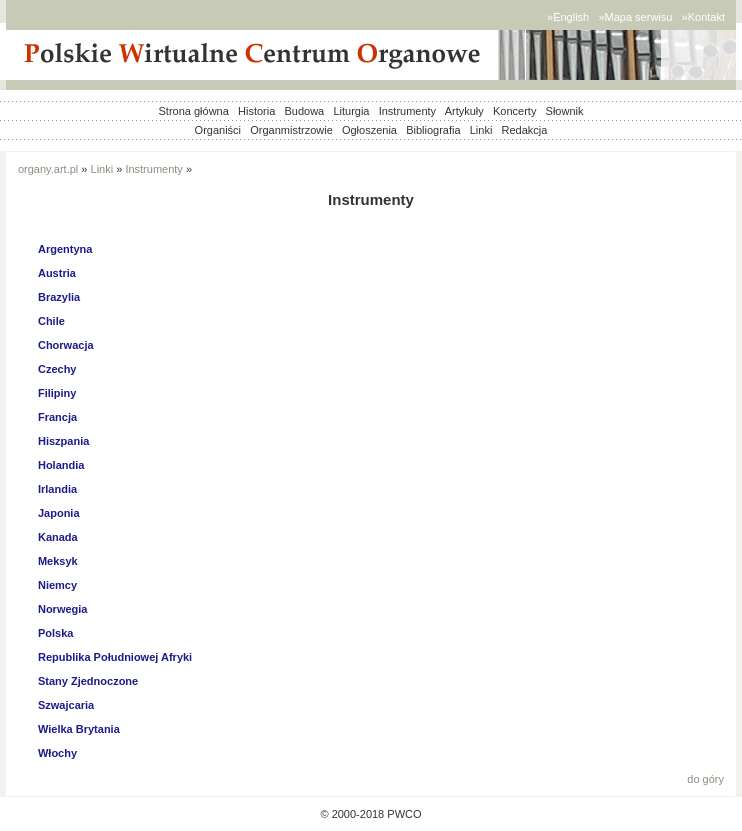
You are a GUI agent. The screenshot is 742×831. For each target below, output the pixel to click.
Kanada (58, 537)
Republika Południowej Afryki (115, 657)
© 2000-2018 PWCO (370, 814)
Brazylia (59, 297)
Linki (481, 130)
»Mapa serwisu (635, 17)
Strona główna (194, 111)
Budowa (304, 111)
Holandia (61, 465)
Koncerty (514, 111)
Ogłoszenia (369, 130)
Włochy (57, 753)
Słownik (565, 111)
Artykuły (464, 111)
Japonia (59, 513)
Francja (57, 417)
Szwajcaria (66, 705)
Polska (55, 633)
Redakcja (525, 130)
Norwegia (63, 609)
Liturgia (351, 111)
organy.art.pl (48, 169)
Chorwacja (66, 345)
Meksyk (58, 561)
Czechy (57, 369)
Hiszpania (63, 441)
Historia (256, 111)
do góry (705, 779)
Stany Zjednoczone (88, 681)
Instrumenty (407, 111)
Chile (51, 321)
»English (568, 17)
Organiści (218, 130)
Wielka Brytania (79, 729)
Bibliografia (433, 130)
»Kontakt (703, 17)
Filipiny (57, 393)
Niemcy (57, 585)
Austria (57, 273)
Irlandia (57, 489)
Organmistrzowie (291, 130)
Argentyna (65, 249)
